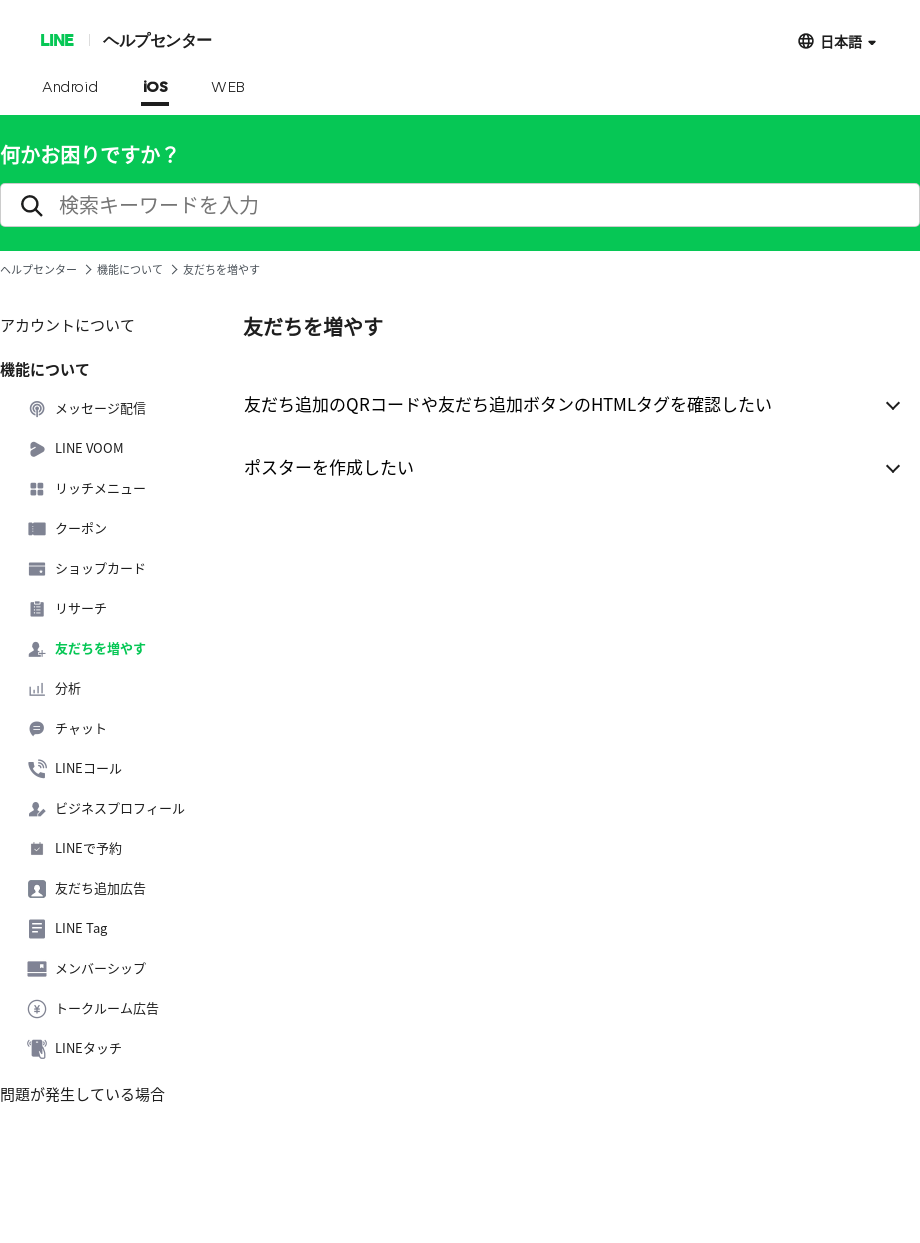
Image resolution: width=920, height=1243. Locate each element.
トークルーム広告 (93, 1009)
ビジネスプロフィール (106, 809)
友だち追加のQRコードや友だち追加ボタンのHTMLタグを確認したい (508, 403)
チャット (67, 729)
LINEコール (74, 769)
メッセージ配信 (86, 409)
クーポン (67, 529)
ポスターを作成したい (329, 466)
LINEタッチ (74, 1049)
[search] (460, 205)
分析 (54, 689)
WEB (228, 88)
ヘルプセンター (157, 39)
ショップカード (86, 569)
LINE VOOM (75, 449)
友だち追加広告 (86, 889)
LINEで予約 (74, 849)
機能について (130, 269)
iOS (155, 88)
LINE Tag (67, 929)
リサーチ (67, 609)
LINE (56, 39)
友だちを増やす (86, 649)
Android (70, 88)
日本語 (841, 40)
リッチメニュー (86, 489)
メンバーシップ (86, 969)
